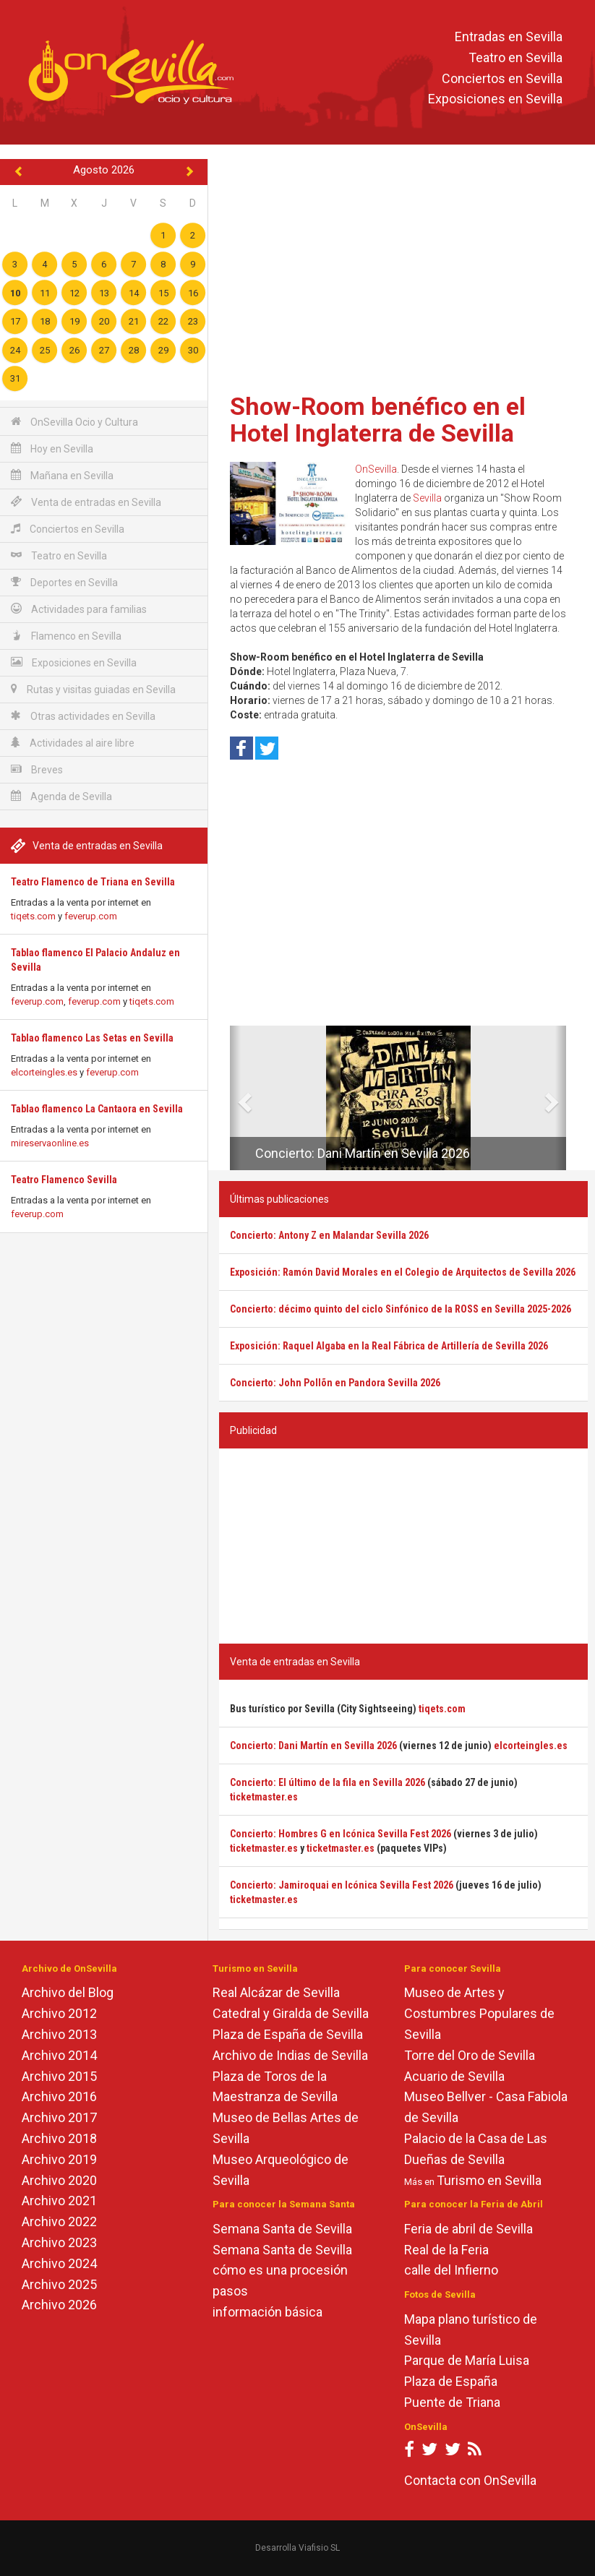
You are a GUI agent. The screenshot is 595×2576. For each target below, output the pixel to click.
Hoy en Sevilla (52, 448)
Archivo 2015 (59, 2076)
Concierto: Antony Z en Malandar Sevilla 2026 (329, 1235)
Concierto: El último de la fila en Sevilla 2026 (327, 1782)
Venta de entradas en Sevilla (86, 502)
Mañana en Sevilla (62, 475)
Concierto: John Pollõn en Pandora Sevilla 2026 (335, 1382)
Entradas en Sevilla (508, 36)
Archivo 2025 (59, 2284)
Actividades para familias (79, 609)
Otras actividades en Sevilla (83, 716)
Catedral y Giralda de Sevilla (291, 2013)
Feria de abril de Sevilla (468, 2228)
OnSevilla (376, 469)
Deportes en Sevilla (64, 582)
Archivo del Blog (68, 1992)
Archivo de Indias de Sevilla (290, 2055)
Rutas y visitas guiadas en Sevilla (93, 689)
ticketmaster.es (264, 1797)
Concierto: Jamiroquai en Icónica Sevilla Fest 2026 (341, 1885)
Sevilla (427, 498)
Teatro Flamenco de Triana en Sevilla (93, 882)
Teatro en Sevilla (515, 57)
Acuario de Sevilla (454, 2076)
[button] (235, 1098)
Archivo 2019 (59, 2159)
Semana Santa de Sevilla (282, 2228)
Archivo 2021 (59, 2200)
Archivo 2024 (59, 2263)
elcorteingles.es (44, 1072)
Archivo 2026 (59, 2304)
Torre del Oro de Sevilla (469, 2055)
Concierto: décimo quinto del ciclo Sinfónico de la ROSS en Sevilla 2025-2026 (400, 1309)
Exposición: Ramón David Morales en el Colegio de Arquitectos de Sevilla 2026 (402, 1272)
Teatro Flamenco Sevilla (64, 1179)
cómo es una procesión (280, 2269)
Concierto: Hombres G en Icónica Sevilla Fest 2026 (340, 1833)
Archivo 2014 (59, 2055)
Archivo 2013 (59, 2034)
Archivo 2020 (59, 2180)
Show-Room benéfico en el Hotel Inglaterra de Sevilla (378, 419)
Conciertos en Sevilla (502, 78)
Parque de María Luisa (466, 2360)
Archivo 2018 (59, 2138)
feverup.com (90, 916)
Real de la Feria (446, 2249)
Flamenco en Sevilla (66, 636)
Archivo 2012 (59, 2013)
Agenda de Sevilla (61, 796)
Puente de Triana (452, 2402)
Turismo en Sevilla (489, 2180)
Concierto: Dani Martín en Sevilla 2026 (362, 1153)
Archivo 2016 (59, 2096)
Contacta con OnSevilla (470, 2480)
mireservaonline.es (50, 1143)
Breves (37, 769)
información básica (267, 2311)
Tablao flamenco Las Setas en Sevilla (92, 1038)
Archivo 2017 (59, 2117)
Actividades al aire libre (72, 743)
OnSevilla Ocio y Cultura (74, 422)
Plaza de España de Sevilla (288, 2034)
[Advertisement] (403, 271)
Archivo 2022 (59, 2221)
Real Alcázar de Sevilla (276, 1992)
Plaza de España (450, 2381)
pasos (230, 2290)
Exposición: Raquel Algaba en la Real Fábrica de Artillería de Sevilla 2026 (389, 1346)
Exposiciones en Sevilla (495, 99)
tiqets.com (33, 916)
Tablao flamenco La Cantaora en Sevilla (97, 1109)
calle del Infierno (451, 2269)
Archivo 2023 (59, 2242)
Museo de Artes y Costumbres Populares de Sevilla (479, 2013)
